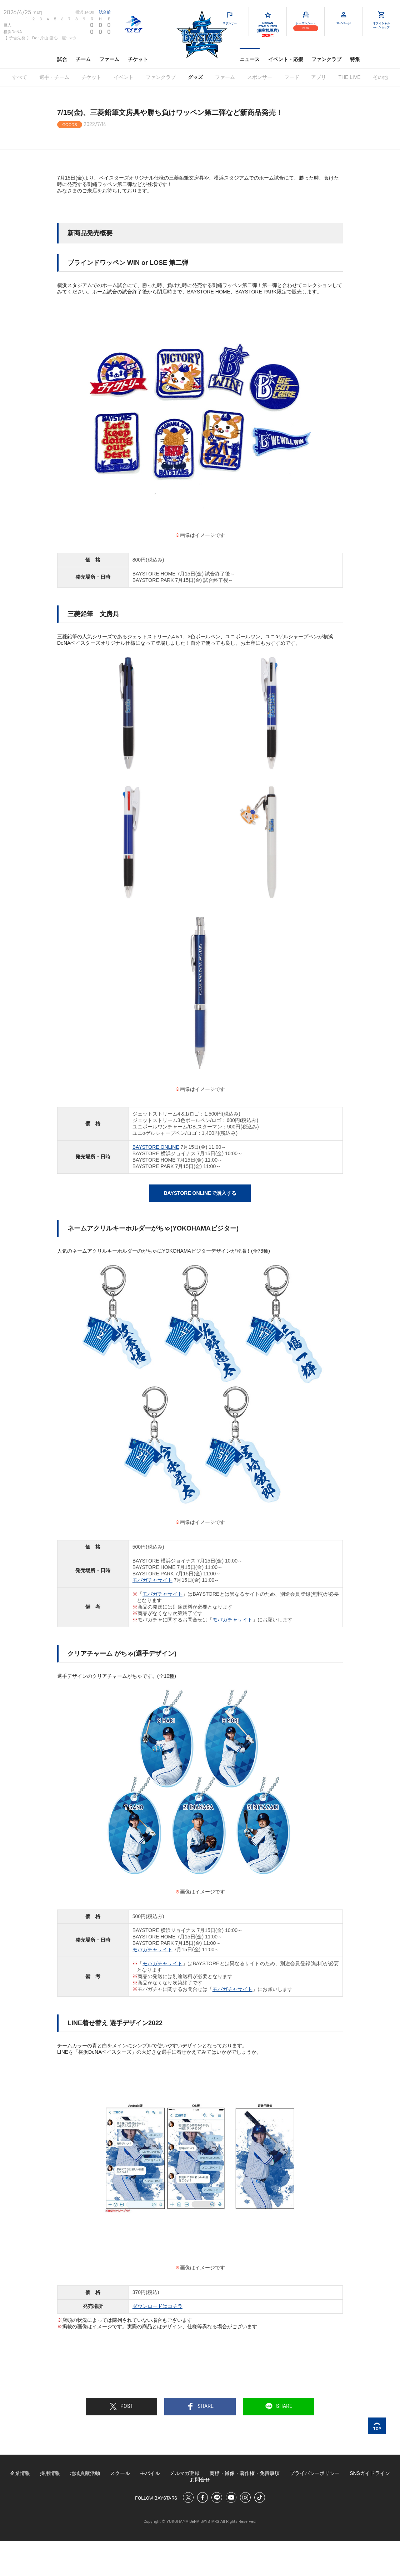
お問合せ (200, 2479)
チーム (83, 59)
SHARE (200, 2406)
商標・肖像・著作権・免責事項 (245, 2473)
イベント (124, 77)
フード (291, 77)
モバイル (150, 2473)
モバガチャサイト (152, 1580)
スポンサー (259, 77)
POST (121, 2406)
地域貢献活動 (85, 2473)
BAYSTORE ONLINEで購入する (200, 1193)
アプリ (318, 77)
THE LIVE (349, 77)
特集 (355, 59)
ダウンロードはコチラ (157, 2306)
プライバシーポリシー (315, 2473)
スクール (120, 2473)
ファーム (109, 59)
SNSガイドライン (370, 2473)
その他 (380, 77)
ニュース (250, 59)
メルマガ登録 (185, 2473)
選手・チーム (54, 77)
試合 (62, 59)
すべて (19, 77)
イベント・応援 (285, 59)
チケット (138, 59)
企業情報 (20, 2473)
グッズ (195, 77)
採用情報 (50, 2473)
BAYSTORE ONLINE (155, 1147)
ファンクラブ (326, 59)
